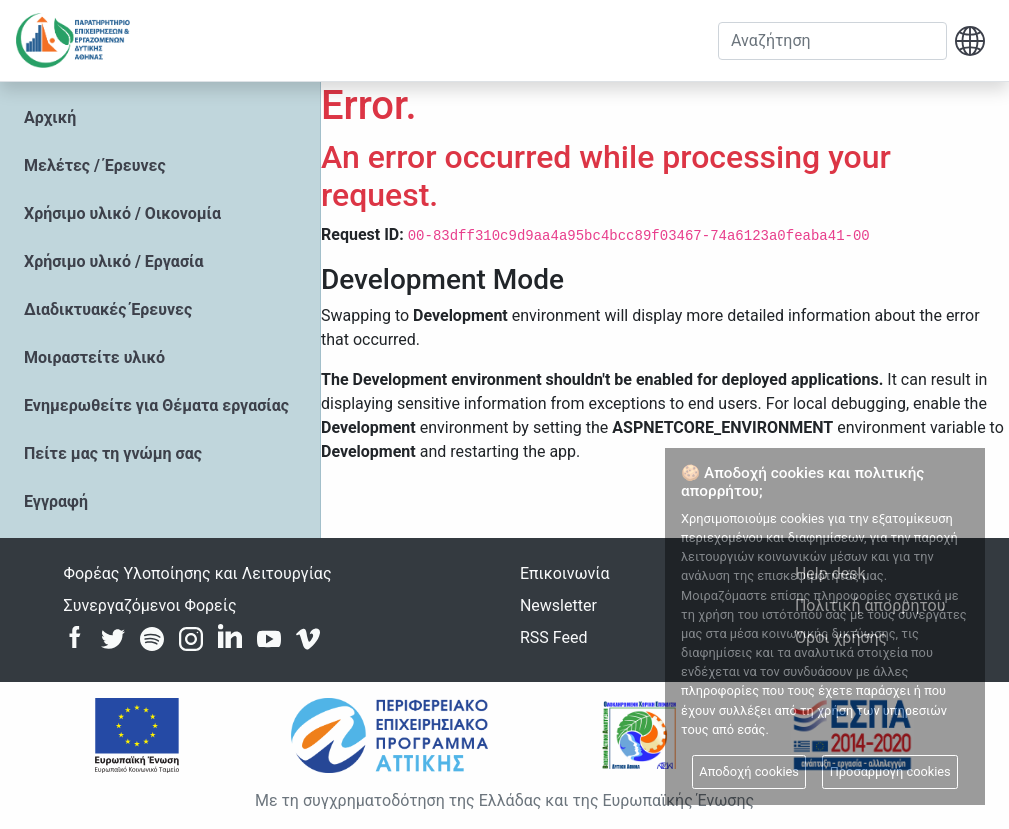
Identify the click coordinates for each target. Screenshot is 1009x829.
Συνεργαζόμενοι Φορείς (150, 605)
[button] (970, 41)
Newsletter (558, 605)
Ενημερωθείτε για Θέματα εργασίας (156, 405)
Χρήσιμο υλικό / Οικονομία (122, 213)
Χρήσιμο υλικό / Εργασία (113, 261)
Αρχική (50, 117)
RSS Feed (554, 637)
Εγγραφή (56, 501)
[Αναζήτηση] (832, 41)
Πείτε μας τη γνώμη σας (113, 453)
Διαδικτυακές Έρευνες (108, 309)
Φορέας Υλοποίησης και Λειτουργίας (198, 573)
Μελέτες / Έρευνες (95, 165)
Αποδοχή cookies (749, 771)
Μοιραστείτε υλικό (94, 357)
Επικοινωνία (565, 573)
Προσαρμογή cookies (890, 771)
